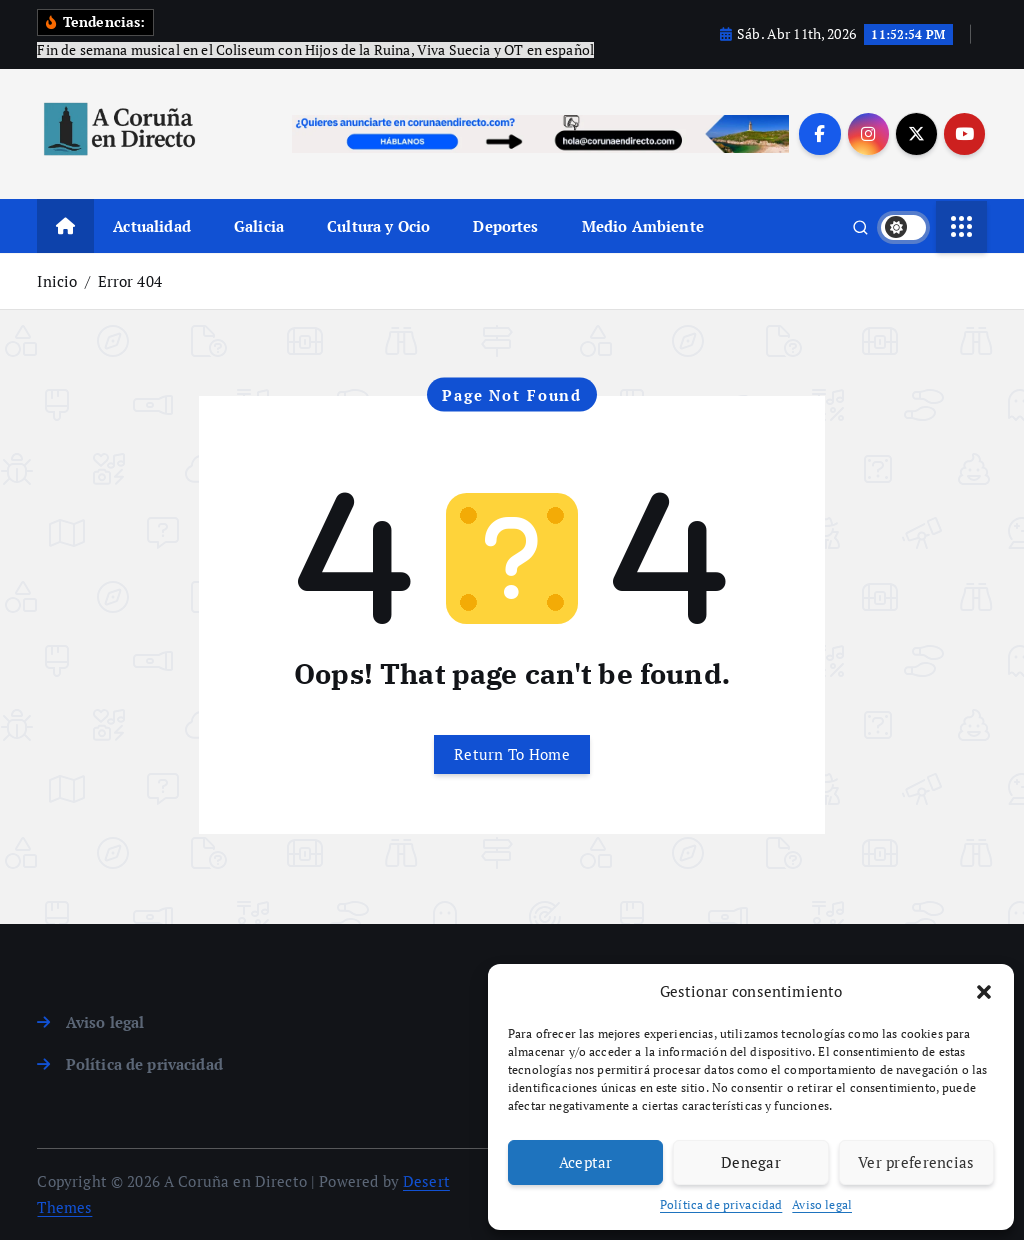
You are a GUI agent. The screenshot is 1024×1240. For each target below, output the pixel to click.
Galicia (259, 226)
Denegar (751, 1162)
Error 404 (130, 281)
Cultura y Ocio (378, 226)
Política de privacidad (721, 1204)
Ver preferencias (916, 1162)
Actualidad (152, 226)
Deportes (505, 226)
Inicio (57, 281)
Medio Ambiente (643, 226)
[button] (984, 992)
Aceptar (586, 1162)
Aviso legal (822, 1204)
